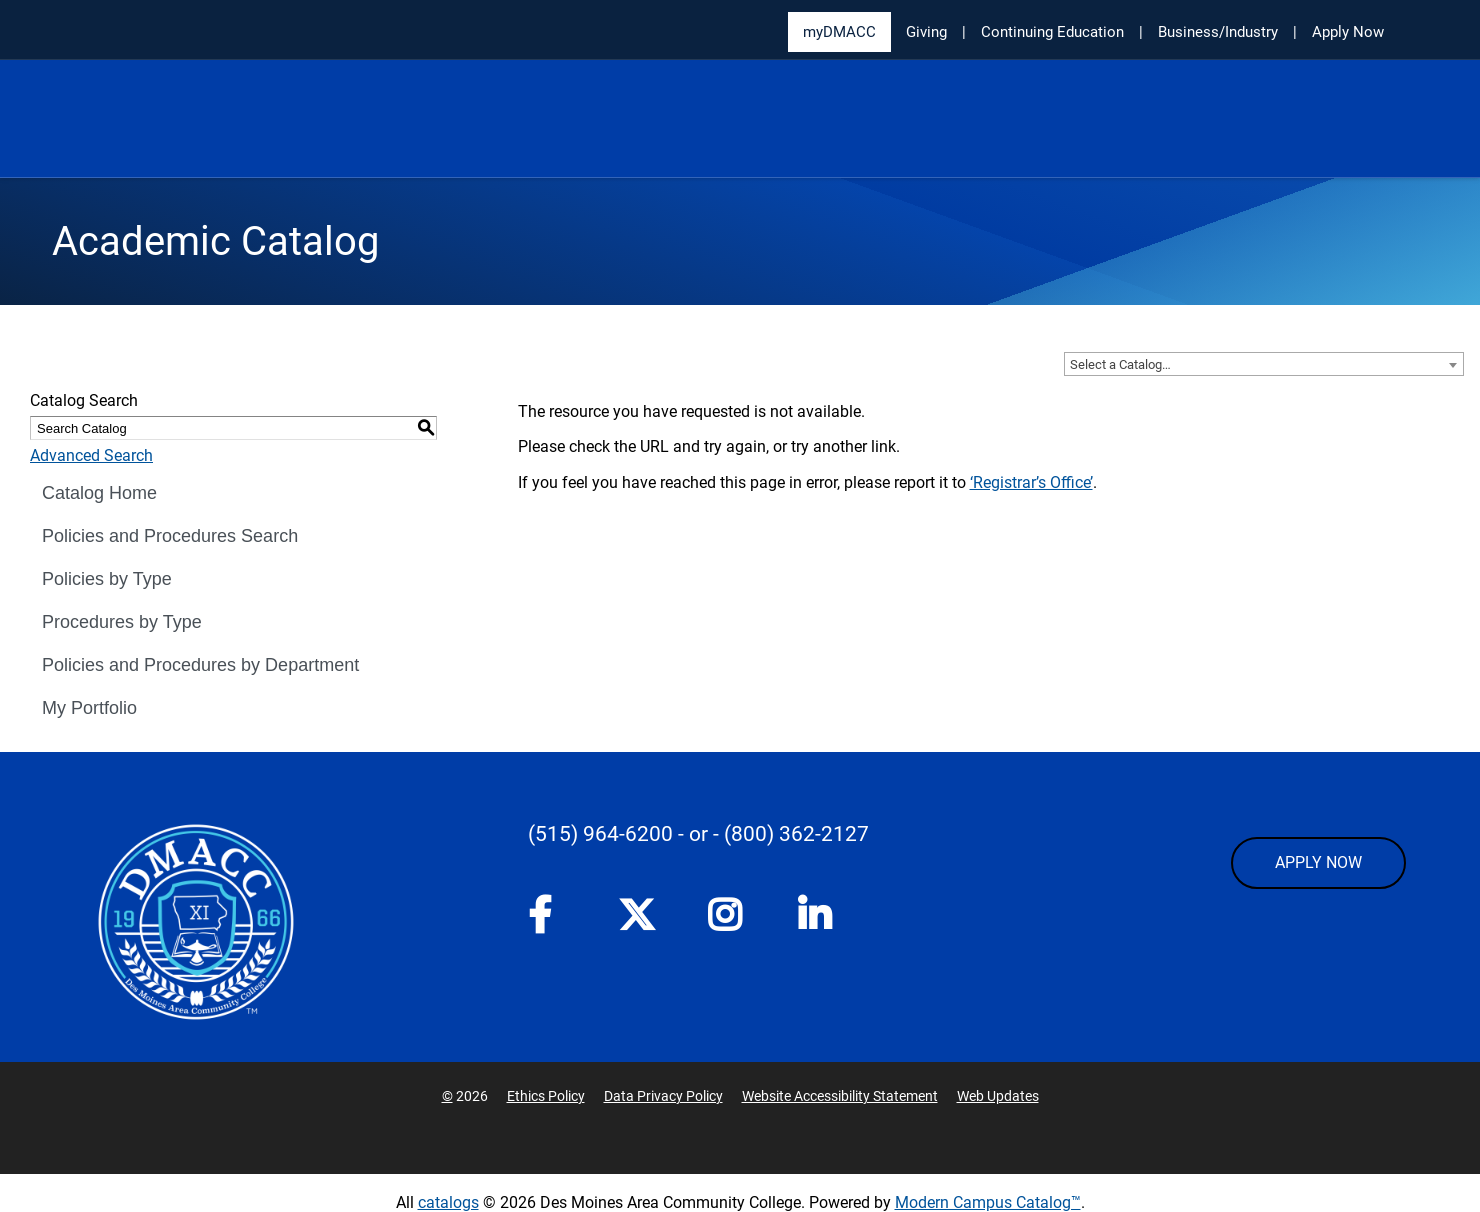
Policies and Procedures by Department (200, 665)
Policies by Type (107, 579)
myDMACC (839, 32)
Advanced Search (91, 455)
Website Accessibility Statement (840, 1096)
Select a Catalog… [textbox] (1120, 364)
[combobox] (1264, 364)
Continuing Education (1052, 32)
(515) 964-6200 (600, 834)
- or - (698, 834)
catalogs (448, 1202)
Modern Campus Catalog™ (988, 1202)
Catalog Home (99, 493)
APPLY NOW (1318, 862)
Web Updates (998, 1096)
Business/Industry (1218, 32)
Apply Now (1348, 32)
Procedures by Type (122, 622)
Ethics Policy (546, 1096)
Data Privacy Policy (663, 1096)
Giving (926, 32)
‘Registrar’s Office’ (1031, 482)
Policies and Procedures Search (170, 536)
